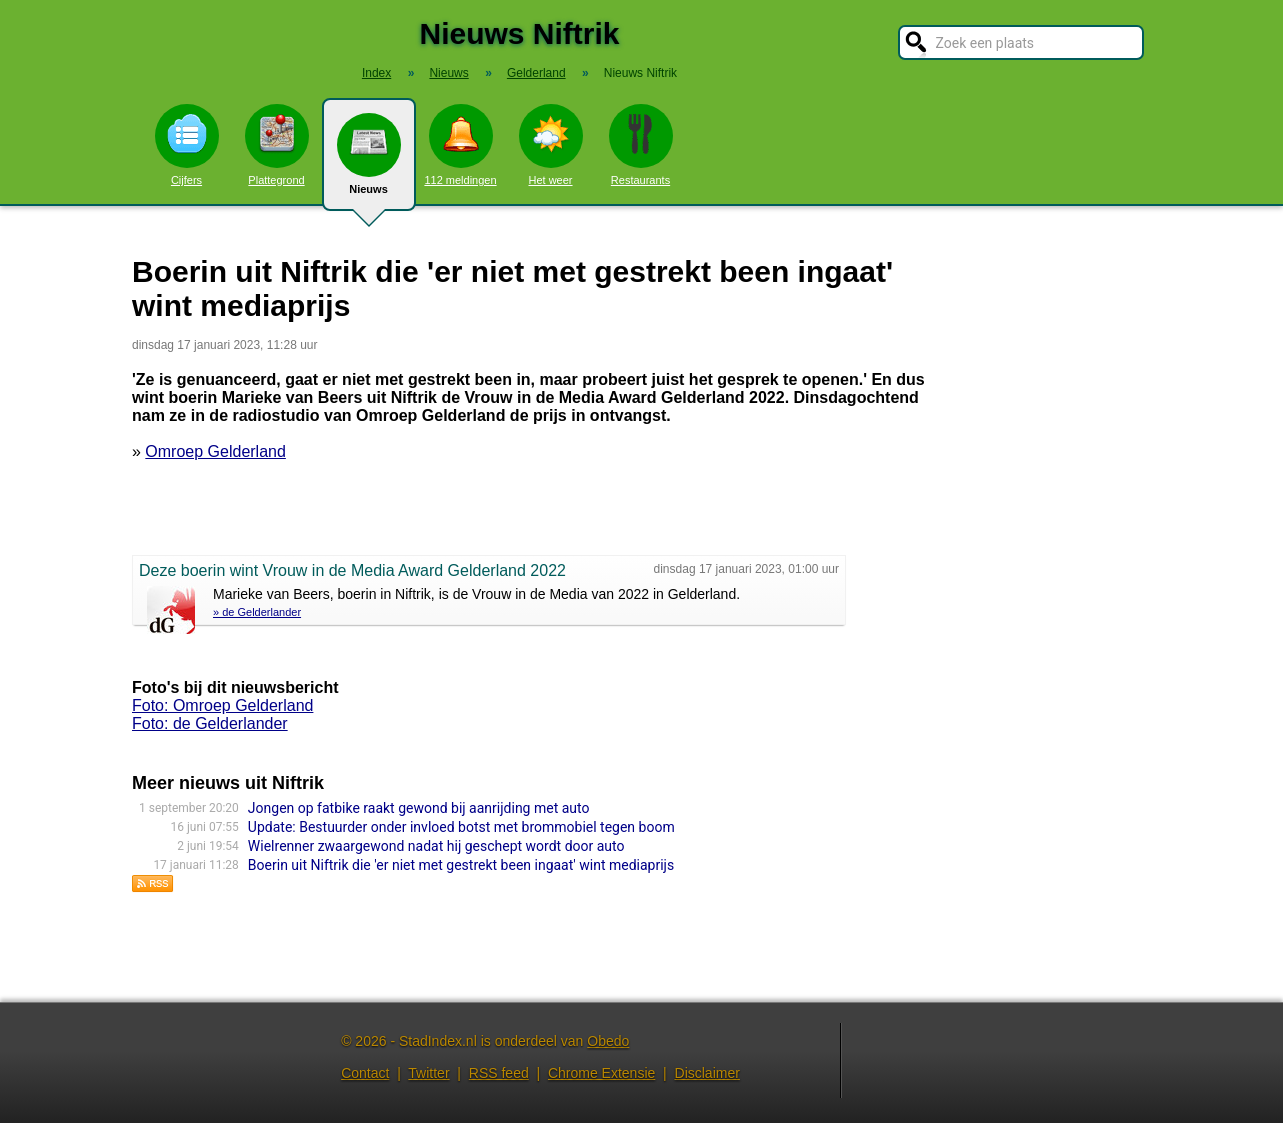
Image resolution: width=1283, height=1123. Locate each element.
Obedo (608, 1041)
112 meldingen (460, 145)
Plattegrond (277, 145)
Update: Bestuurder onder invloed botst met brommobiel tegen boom (461, 827)
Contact (365, 1073)
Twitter (428, 1073)
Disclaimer (707, 1073)
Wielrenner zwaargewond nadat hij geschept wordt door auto (436, 846)
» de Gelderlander (257, 612)
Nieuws (369, 162)
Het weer (551, 145)
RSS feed (499, 1073)
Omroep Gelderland (215, 451)
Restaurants (641, 145)
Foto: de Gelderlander (210, 723)
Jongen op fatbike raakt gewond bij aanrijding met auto (419, 808)
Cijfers (187, 145)
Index (376, 73)
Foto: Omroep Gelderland (222, 705)
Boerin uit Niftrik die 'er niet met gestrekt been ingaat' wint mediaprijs (461, 865)
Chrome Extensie (601, 1073)
